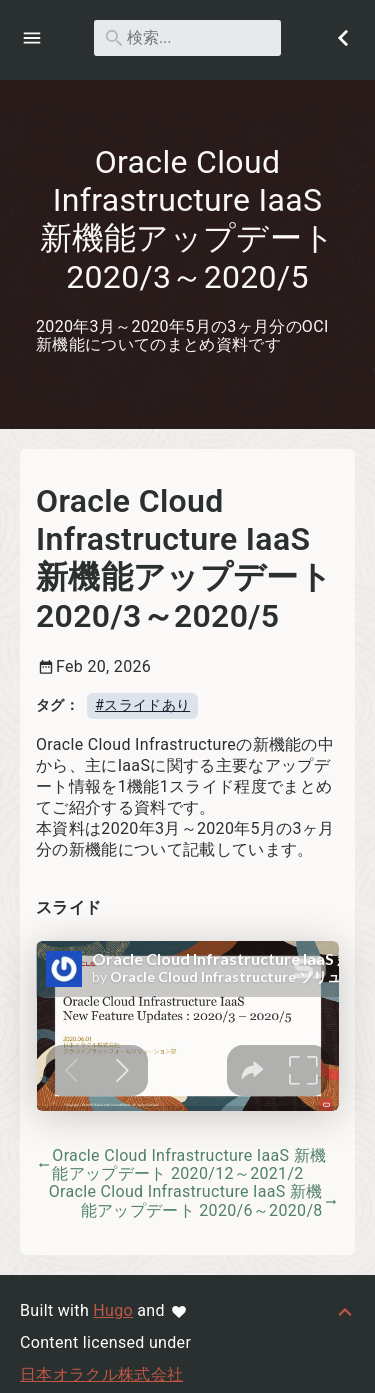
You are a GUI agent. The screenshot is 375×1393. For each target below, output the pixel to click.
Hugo (113, 1310)
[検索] (188, 38)
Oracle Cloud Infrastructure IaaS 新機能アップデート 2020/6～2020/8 (194, 1201)
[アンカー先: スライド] (124, 908)
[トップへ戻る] (345, 1310)
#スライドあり (142, 704)
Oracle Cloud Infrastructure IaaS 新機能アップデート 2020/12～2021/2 (181, 1164)
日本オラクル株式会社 (101, 1374)
